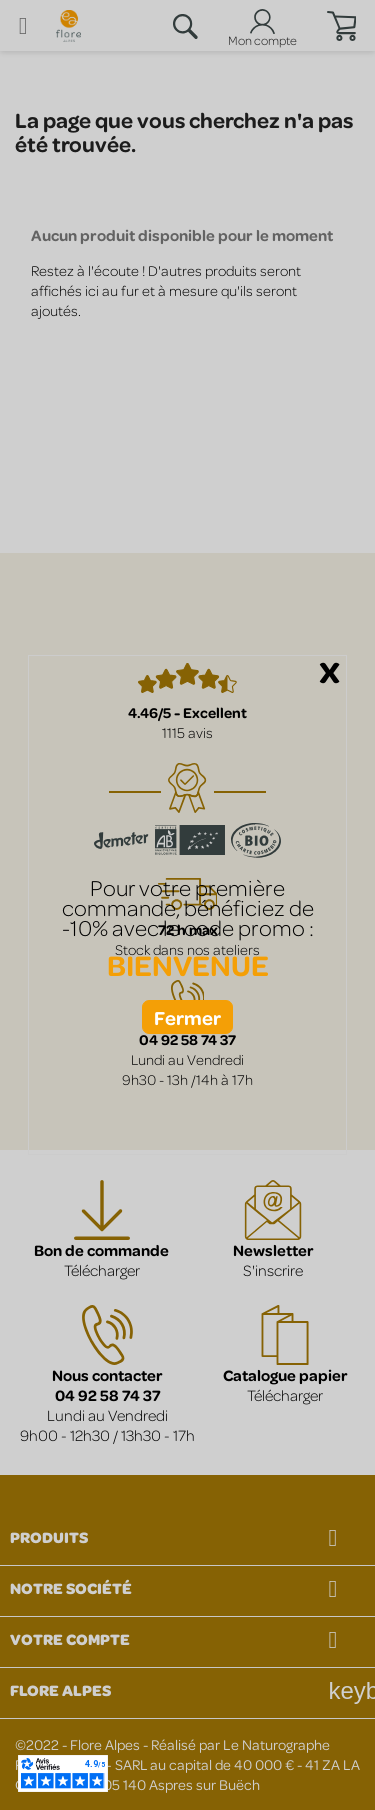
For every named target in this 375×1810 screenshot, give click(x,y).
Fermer (187, 1017)
